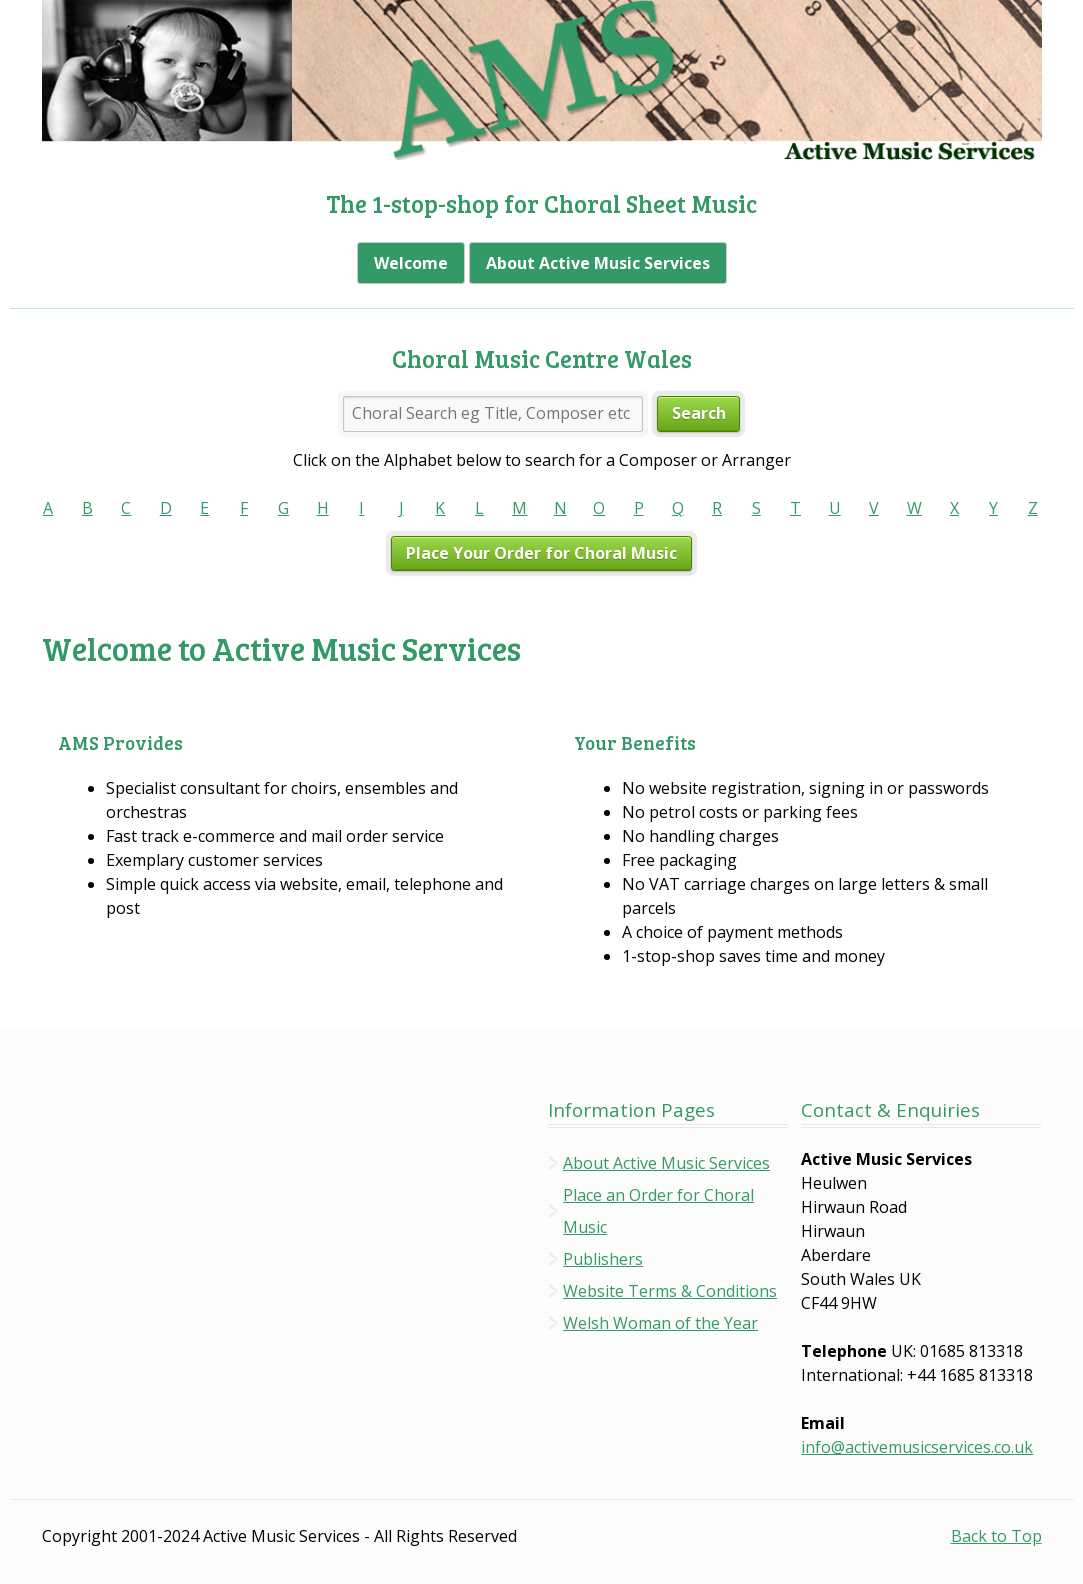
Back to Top (996, 1536)
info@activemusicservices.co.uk (917, 1447)
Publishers (603, 1259)
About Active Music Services (598, 263)
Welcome (411, 263)
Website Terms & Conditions (670, 1291)
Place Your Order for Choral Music (541, 553)
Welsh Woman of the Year (660, 1323)
